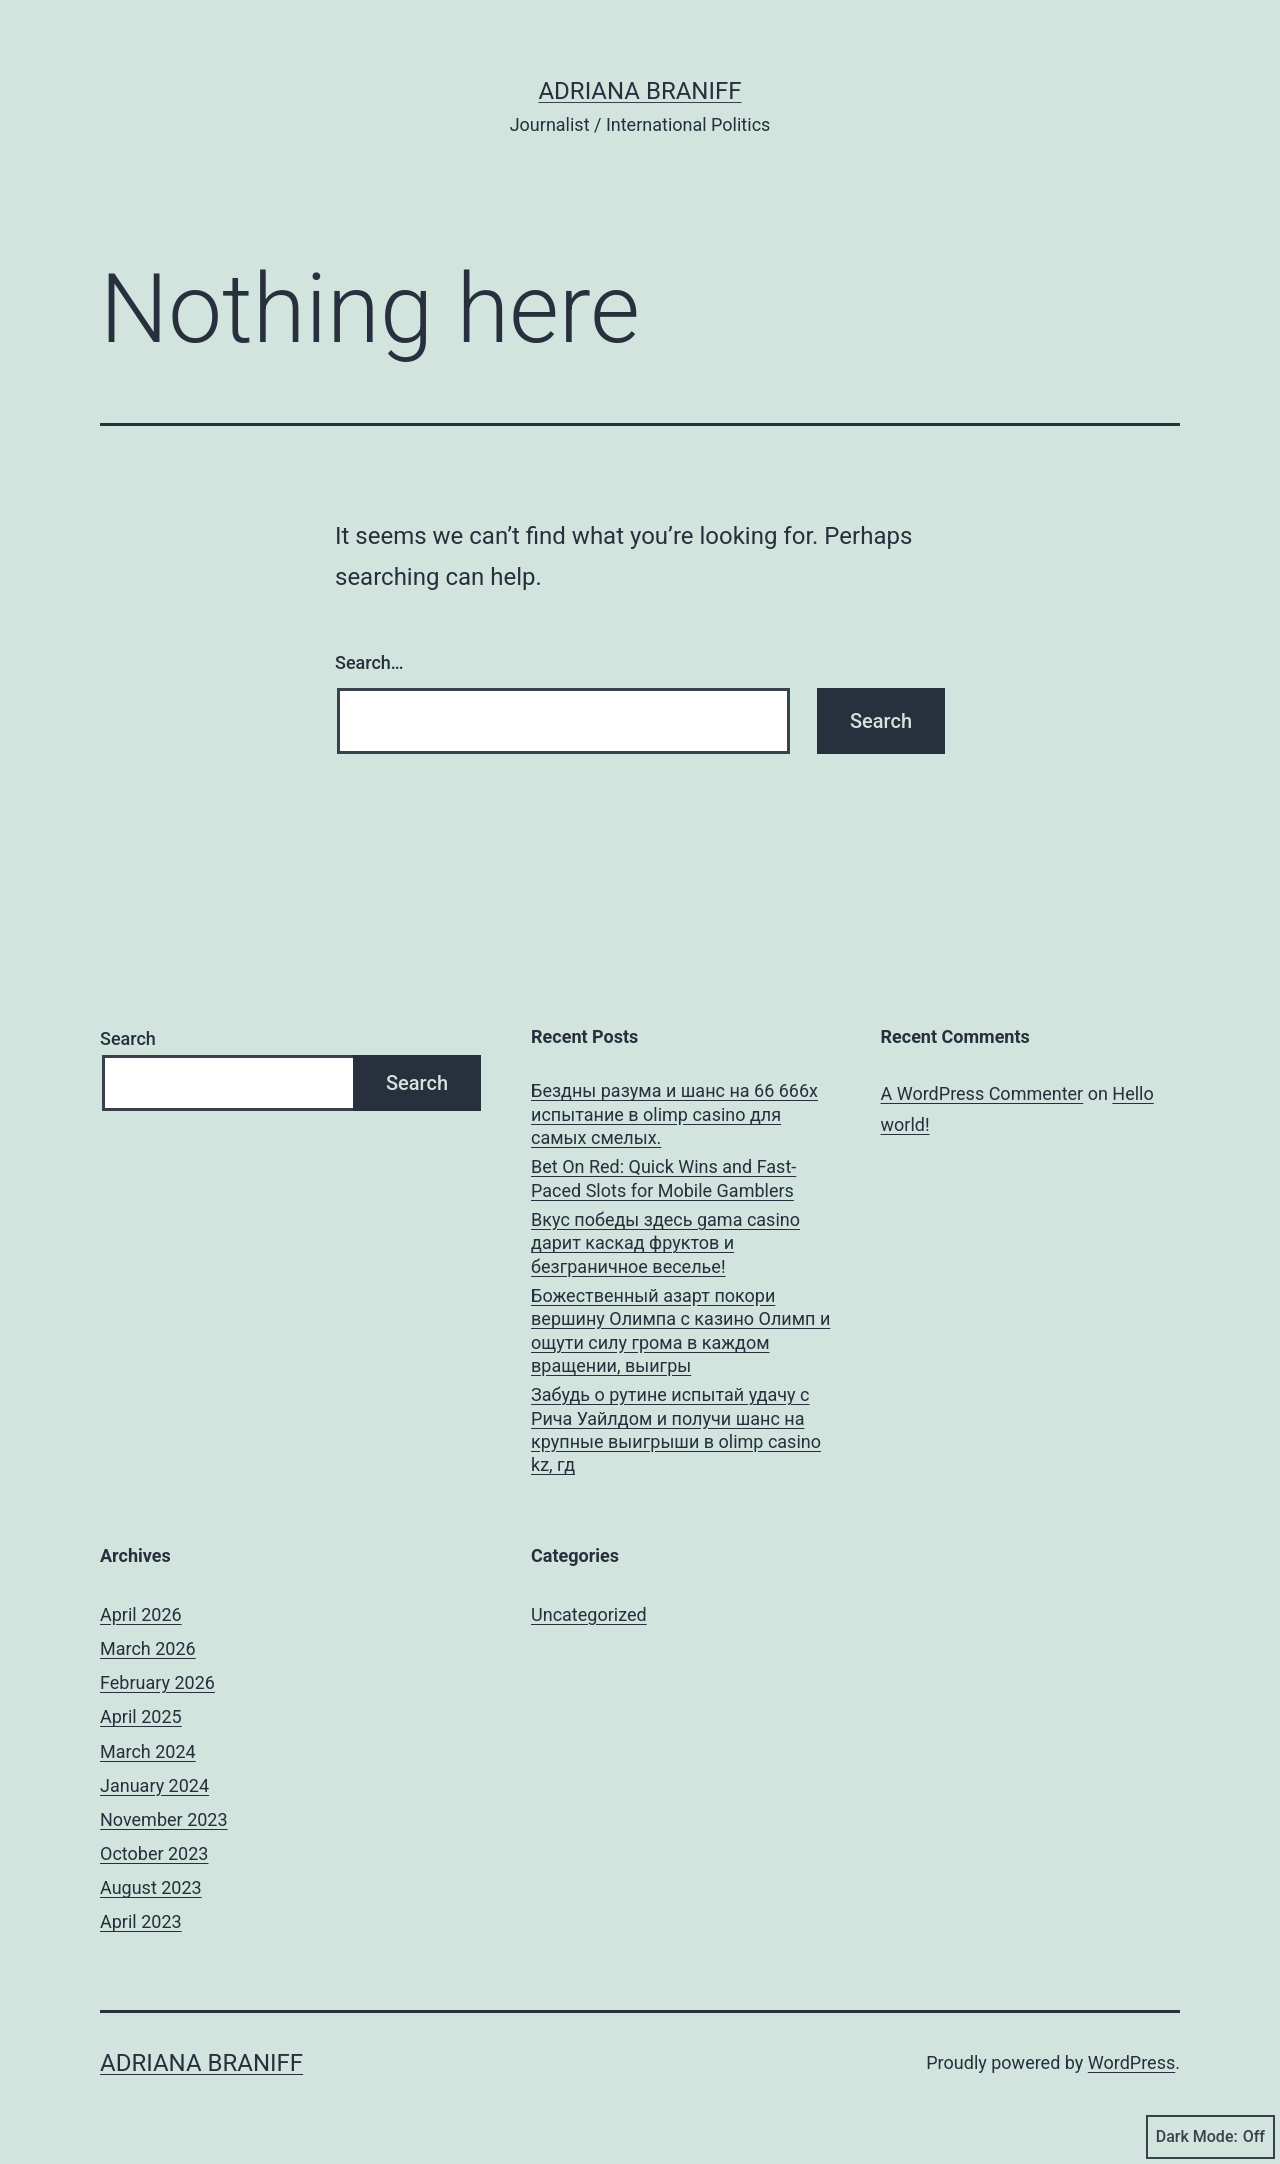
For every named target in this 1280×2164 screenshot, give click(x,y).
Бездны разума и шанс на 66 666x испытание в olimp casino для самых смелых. (674, 1114)
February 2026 (157, 1682)
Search (128, 1038)
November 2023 (164, 1819)
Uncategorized (589, 1614)
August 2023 (151, 1887)
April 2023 (141, 1921)
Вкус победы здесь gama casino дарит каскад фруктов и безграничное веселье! (665, 1243)
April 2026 (141, 1614)
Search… (369, 662)
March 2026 (148, 1648)
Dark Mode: (1210, 2137)
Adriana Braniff (639, 91)
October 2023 (154, 1853)
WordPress (1131, 2062)
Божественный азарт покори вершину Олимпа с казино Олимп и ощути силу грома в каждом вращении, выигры (680, 1330)
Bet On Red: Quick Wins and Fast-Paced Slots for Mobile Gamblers (663, 1178)
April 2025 (141, 1716)
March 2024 (148, 1751)
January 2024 (154, 1785)
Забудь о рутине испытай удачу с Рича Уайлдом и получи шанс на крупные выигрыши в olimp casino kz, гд (676, 1429)
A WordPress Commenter (982, 1093)
